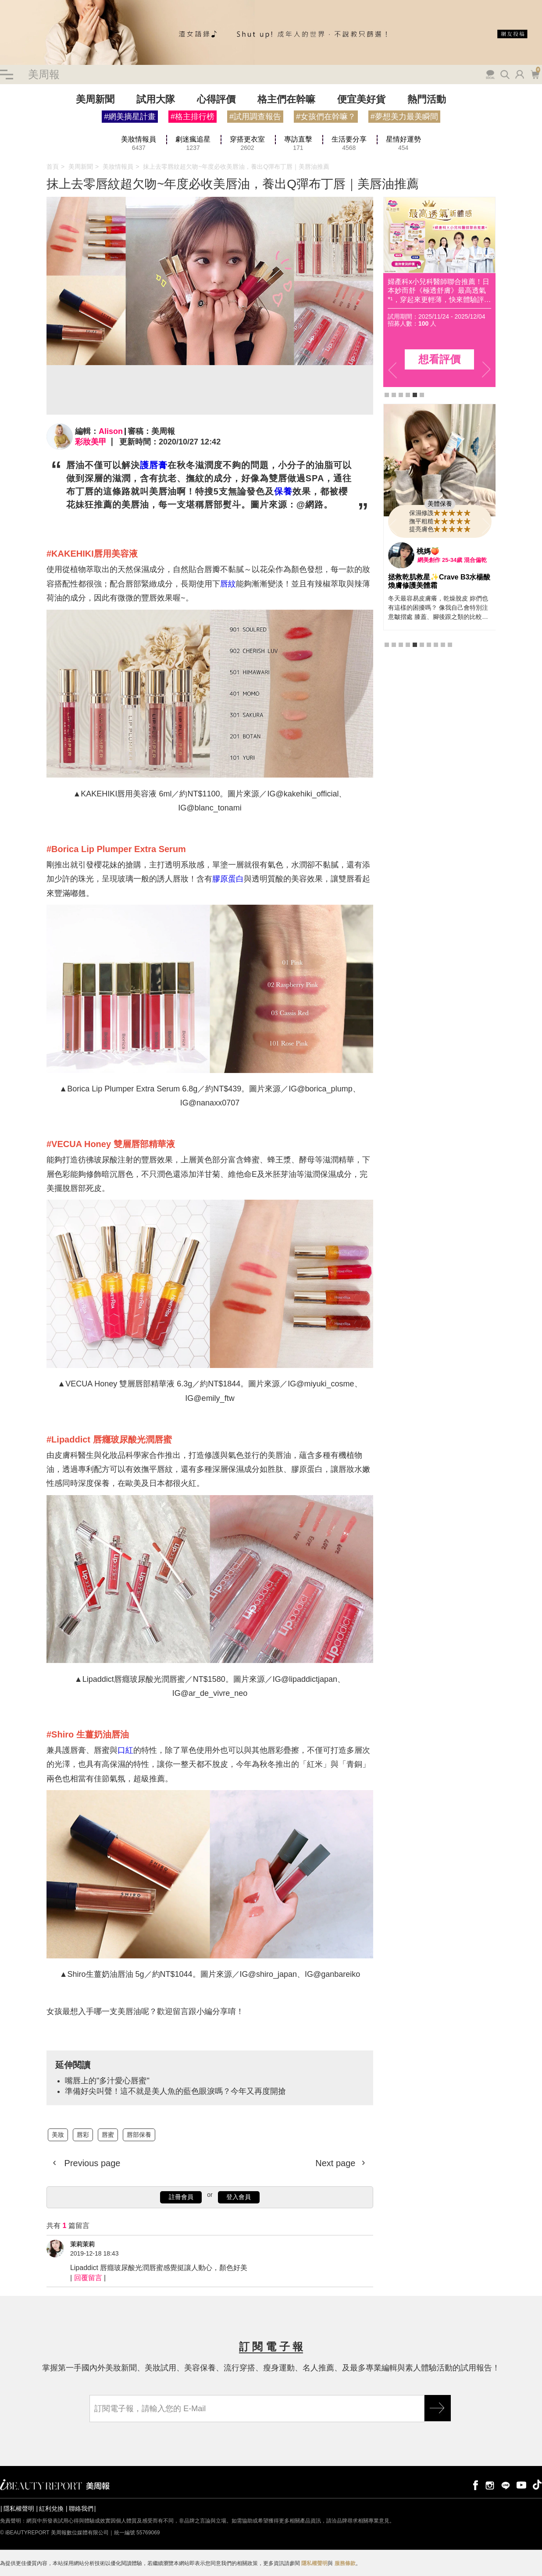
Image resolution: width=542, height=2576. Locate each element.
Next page (336, 2163)
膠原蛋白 (228, 878)
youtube (521, 2484)
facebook (474, 2484)
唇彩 (83, 2134)
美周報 (44, 74)
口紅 (125, 1750)
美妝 (58, 2134)
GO (437, 2408)
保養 (283, 491)
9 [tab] (443, 693)
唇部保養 (139, 2134)
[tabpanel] (439, 292)
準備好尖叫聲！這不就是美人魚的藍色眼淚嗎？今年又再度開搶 (175, 2091)
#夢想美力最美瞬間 (404, 116)
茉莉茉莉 (82, 2244)
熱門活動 (426, 99)
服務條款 (345, 2563)
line (505, 2484)
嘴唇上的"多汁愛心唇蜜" (107, 2080)
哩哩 (424, 551)
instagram (490, 2484)
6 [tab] (422, 395)
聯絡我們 (81, 2508)
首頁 (52, 166)
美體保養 (440, 503)
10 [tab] (450, 693)
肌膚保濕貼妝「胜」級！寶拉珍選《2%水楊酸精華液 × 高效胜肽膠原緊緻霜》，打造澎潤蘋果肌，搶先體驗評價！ (439, 291)
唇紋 (228, 583)
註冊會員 (181, 2196)
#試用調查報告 (255, 116)
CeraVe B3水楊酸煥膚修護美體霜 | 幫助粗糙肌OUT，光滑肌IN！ (437, 585)
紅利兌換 (51, 2508)
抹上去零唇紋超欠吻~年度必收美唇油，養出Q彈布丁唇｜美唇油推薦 (236, 166)
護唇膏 (154, 465)
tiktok (537, 2484)
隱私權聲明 (19, 2508)
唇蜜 (108, 2134)
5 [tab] (415, 395)
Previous (392, 370)
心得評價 (216, 99)
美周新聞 (95, 99)
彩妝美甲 (91, 441)
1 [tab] (387, 395)
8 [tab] (436, 693)
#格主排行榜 (192, 116)
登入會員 (238, 2196)
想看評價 (439, 359)
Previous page (91, 2163)
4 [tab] (408, 395)
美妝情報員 (118, 166)
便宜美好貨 (361, 99)
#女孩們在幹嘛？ (326, 116)
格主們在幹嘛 (286, 99)
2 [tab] (394, 395)
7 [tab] (429, 693)
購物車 (534, 73)
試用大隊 (155, 99)
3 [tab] (401, 395)
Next (486, 370)
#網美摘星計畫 (130, 116)
